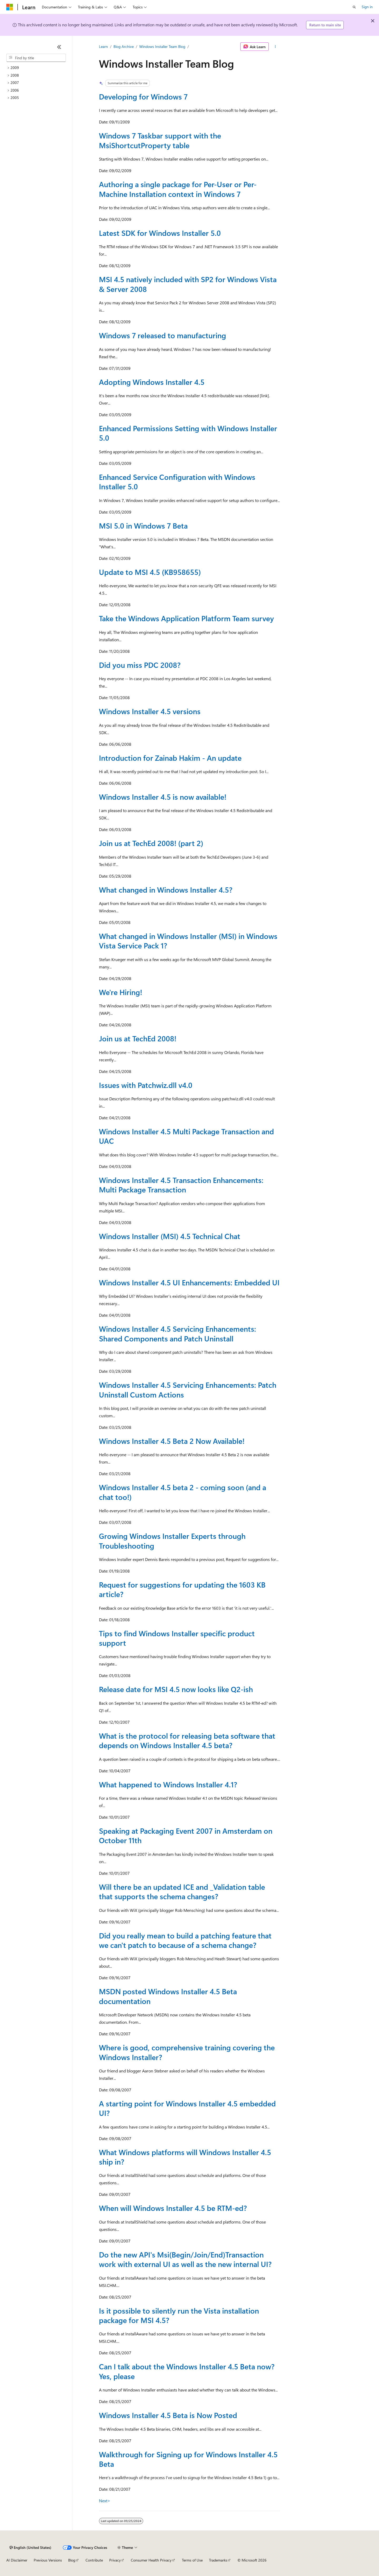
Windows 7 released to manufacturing (162, 335)
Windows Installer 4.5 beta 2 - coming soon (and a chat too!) (182, 1491)
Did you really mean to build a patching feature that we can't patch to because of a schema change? (185, 1940)
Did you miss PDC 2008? (140, 665)
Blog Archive (123, 46)
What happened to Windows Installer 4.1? (168, 1784)
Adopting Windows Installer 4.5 (152, 382)
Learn (103, 46)
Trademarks (218, 2560)
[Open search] (354, 7)
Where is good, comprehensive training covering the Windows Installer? (187, 2052)
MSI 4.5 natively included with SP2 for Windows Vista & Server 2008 (188, 284)
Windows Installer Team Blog (162, 46)
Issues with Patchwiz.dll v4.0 (145, 1085)
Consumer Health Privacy (151, 2560)
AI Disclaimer (16, 2560)
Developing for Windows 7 (143, 96)
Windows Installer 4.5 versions (150, 711)
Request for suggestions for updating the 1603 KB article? (182, 1589)
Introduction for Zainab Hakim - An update (170, 758)
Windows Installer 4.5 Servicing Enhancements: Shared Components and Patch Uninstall (177, 1333)
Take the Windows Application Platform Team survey (186, 618)
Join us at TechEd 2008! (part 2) (151, 843)
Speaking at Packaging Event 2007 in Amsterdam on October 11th (185, 1835)
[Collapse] (59, 47)
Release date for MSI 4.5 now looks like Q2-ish (176, 1689)
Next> (104, 2500)
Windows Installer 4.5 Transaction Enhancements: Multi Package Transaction (181, 1184)
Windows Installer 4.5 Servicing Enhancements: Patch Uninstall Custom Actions (187, 1389)
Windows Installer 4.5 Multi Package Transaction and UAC (186, 1136)
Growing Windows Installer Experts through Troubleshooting (172, 1540)
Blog (71, 2560)
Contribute (94, 2560)
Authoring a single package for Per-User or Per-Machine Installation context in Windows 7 (178, 188)
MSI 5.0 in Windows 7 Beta (143, 525)
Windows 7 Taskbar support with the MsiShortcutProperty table (160, 140)
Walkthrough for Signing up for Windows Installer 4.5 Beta (188, 2459)
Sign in (367, 6)
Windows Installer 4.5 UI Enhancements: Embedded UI (189, 1282)
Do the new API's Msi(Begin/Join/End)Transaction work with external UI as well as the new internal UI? (185, 2259)
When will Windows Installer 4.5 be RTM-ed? (173, 2208)
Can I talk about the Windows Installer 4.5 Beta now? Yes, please (187, 2371)
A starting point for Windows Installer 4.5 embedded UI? (187, 2108)
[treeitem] (36, 68)
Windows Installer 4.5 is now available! (162, 797)
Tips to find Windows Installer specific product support (177, 1638)
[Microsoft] (9, 7)
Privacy (115, 2560)
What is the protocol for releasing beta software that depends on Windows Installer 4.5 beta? (187, 1740)
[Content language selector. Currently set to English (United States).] (30, 2547)
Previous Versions (48, 2560)
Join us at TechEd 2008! (137, 1038)
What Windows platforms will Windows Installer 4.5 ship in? (185, 2156)
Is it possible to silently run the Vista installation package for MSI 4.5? (179, 2315)
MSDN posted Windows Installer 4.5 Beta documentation (168, 1996)
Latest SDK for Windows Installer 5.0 (160, 233)
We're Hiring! (120, 992)
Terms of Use (192, 2560)
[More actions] (275, 46)
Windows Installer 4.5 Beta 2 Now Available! (172, 1441)
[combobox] (36, 58)
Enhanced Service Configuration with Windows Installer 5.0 (177, 481)
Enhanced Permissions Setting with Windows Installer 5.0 (188, 432)
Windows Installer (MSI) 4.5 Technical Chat (169, 1236)
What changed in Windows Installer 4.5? (165, 889)
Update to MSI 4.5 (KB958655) (150, 572)
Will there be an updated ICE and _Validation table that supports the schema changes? (182, 1891)
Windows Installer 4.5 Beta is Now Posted (168, 2415)
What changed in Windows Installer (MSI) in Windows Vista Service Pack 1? (188, 940)
